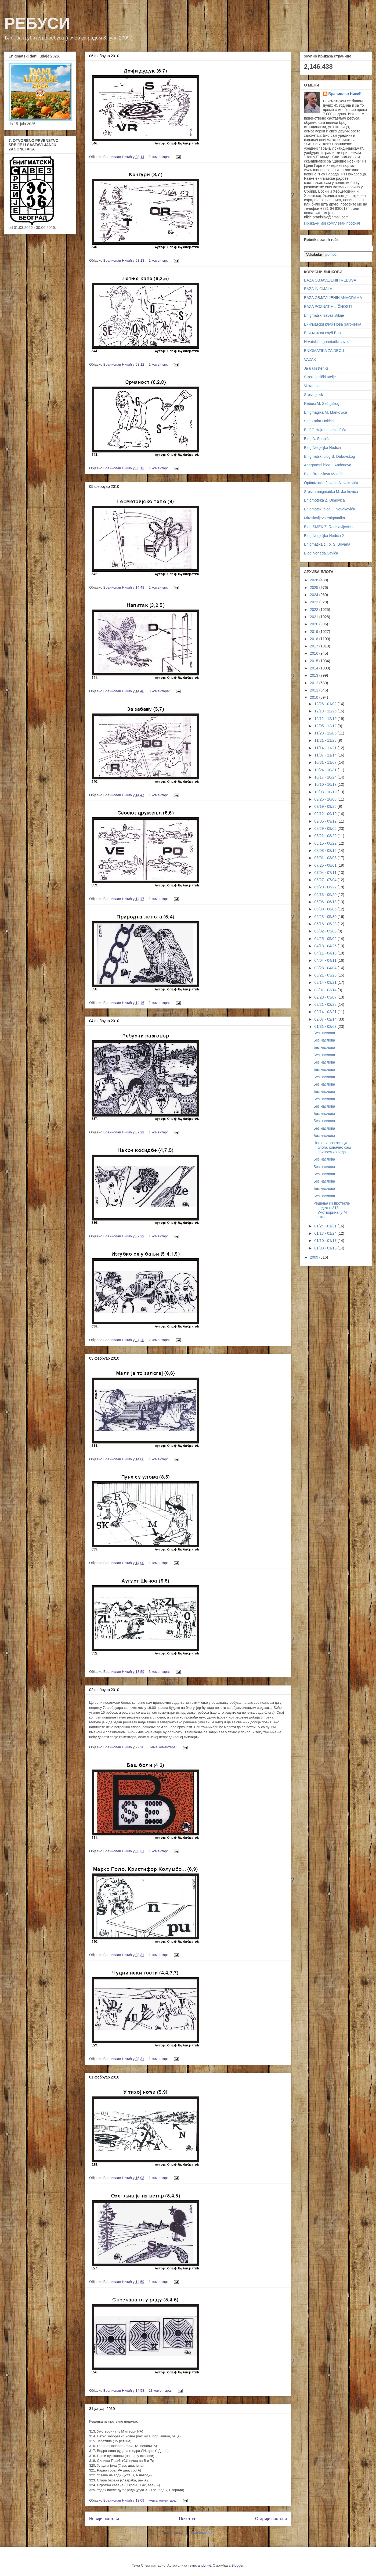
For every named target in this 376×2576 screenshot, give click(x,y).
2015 (314, 661)
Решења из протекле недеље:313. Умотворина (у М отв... (331, 1210)
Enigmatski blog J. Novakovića (329, 509)
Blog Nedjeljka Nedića (322, 447)
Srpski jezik (313, 394)
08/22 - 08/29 (325, 836)
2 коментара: (160, 157)
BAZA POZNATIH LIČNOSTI (328, 306)
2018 (314, 639)
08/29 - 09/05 (325, 828)
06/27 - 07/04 (325, 880)
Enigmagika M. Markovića (325, 412)
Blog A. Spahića (317, 439)
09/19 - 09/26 (325, 806)
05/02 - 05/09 (325, 931)
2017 (314, 646)
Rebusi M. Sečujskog (321, 403)
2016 (314, 653)
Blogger (237, 2565)
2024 (314, 595)
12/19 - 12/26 (325, 711)
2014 (314, 668)
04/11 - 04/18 (325, 953)
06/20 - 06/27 (325, 887)
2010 (314, 697)
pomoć (331, 254)
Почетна (187, 2518)
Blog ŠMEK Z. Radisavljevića (328, 527)
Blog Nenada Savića (321, 553)
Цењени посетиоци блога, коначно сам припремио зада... (332, 1147)
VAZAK (310, 359)
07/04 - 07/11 (325, 872)
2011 (314, 690)
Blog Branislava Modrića (324, 474)
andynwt (204, 2565)
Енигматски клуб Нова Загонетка (332, 324)
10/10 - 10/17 (325, 784)
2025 (314, 587)
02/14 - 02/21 (325, 1012)
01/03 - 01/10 (325, 1248)
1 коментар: (159, 260)
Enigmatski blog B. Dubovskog (329, 456)
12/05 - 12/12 (325, 726)
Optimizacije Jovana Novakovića (331, 483)
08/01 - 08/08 (325, 858)
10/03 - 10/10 (325, 792)
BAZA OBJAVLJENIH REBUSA (330, 280)
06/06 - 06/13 (325, 902)
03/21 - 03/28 (325, 975)
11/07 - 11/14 (325, 755)
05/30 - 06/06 (325, 909)
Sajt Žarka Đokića (319, 421)
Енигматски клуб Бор (322, 333)
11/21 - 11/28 (325, 740)
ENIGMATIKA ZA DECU (324, 350)
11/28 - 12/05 (325, 733)
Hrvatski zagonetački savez (327, 342)
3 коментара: (160, 691)
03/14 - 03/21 (325, 982)
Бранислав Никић (344, 94)
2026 (314, 580)
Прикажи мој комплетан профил (332, 223)
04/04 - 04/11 (325, 960)
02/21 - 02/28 (325, 1004)
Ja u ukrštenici (316, 368)
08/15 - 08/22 (325, 843)
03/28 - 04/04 (325, 968)
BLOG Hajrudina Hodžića (325, 430)
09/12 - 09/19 (325, 814)
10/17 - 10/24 (325, 777)
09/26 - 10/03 (325, 799)
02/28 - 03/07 (325, 997)
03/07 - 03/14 (325, 990)
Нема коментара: (163, 1747)
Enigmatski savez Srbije (324, 315)
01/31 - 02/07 (325, 1026)
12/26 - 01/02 (325, 704)
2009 (314, 1257)
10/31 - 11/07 (325, 762)
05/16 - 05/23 (325, 924)
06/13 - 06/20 (325, 894)
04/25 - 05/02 (325, 938)
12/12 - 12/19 (325, 718)
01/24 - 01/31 (325, 1226)
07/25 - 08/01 (325, 865)
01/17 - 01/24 (325, 1233)
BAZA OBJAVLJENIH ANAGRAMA (333, 298)
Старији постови (271, 2518)
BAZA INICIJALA (318, 289)
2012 (314, 683)
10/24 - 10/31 (325, 770)
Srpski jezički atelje (320, 377)
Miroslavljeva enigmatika (324, 518)
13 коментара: (161, 2390)
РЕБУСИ (37, 23)
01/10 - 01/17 (325, 1240)
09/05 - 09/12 (325, 821)
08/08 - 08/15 (325, 850)
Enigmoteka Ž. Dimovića (324, 500)
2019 (314, 631)
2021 (314, 617)
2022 (314, 609)
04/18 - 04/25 (325, 946)
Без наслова (324, 1033)
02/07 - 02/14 (325, 1019)
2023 (314, 602)
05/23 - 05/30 (325, 916)
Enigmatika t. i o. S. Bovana (327, 544)
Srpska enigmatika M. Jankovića (331, 491)
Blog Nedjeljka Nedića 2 (324, 536)
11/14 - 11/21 (325, 748)
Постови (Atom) (201, 2533)
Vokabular (312, 386)
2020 (314, 624)
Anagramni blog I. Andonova (327, 465)
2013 (314, 675)
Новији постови (104, 2518)
